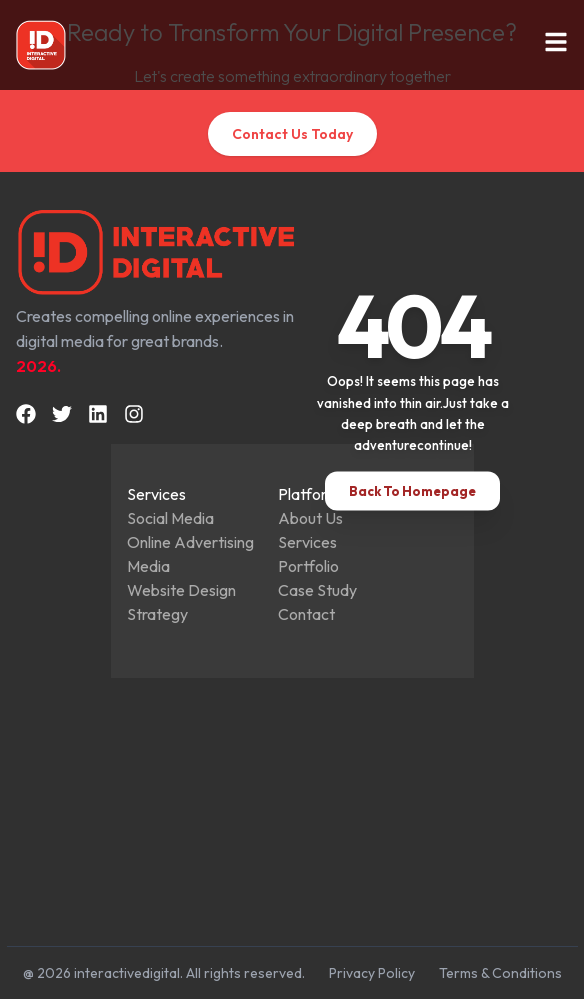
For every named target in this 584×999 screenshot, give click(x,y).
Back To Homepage (412, 490)
